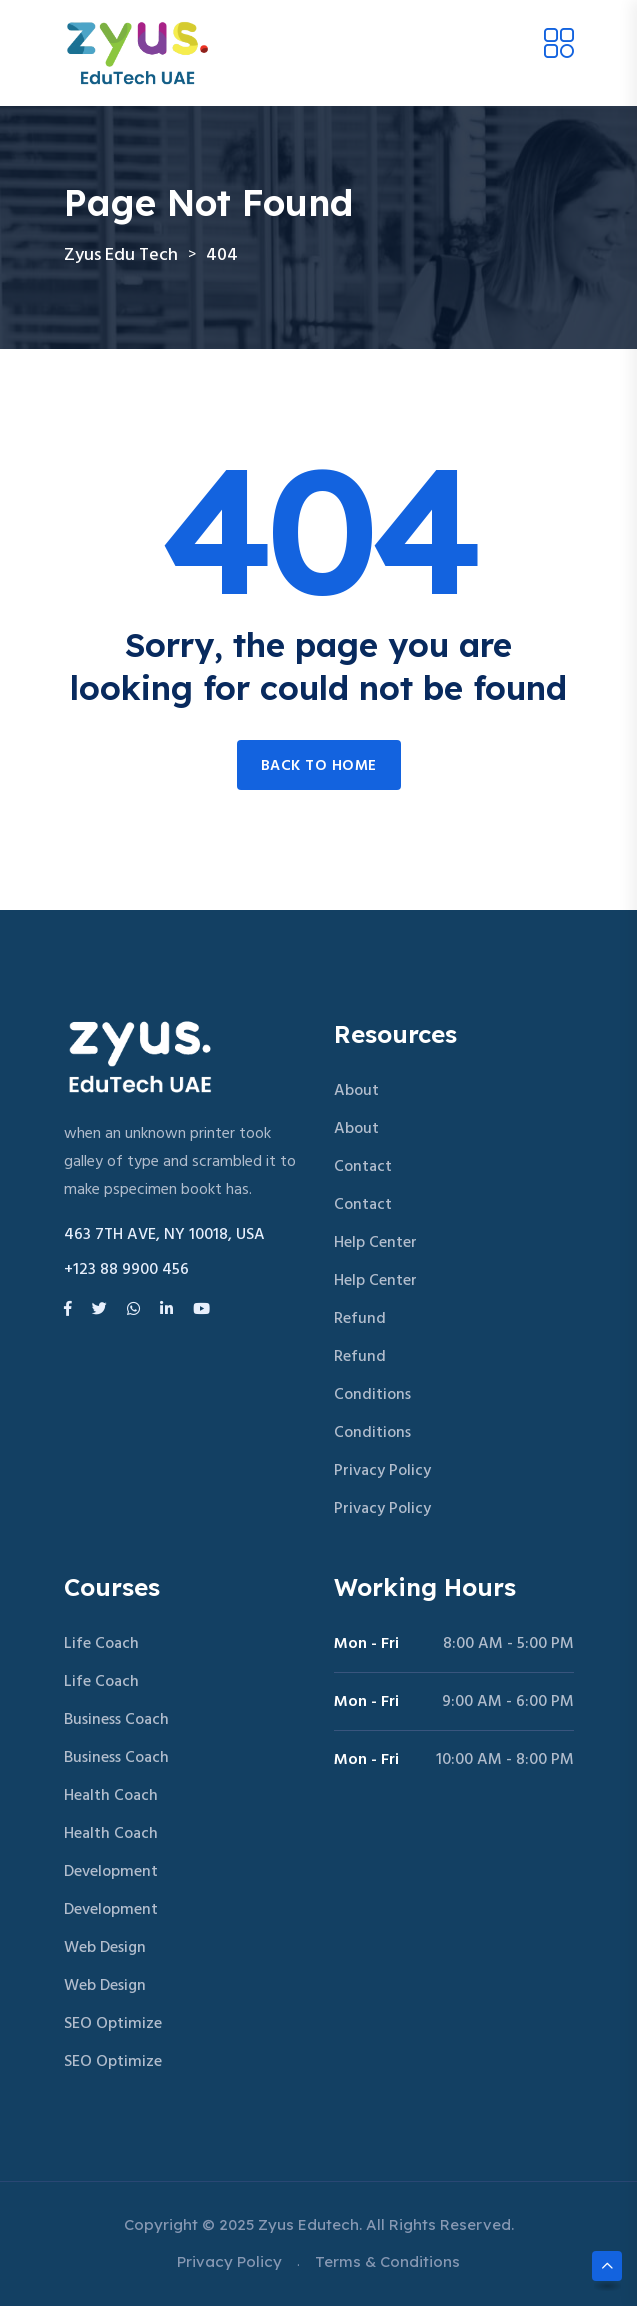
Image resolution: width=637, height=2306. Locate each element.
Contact (363, 1167)
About (356, 1091)
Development (111, 1872)
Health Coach (111, 1796)
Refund (360, 1319)
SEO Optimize (113, 2024)
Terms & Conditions (387, 2261)
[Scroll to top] (607, 2266)
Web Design (105, 1948)
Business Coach (116, 1720)
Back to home (319, 766)
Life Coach (101, 1644)
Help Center (375, 1243)
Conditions (372, 1395)
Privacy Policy (382, 1471)
